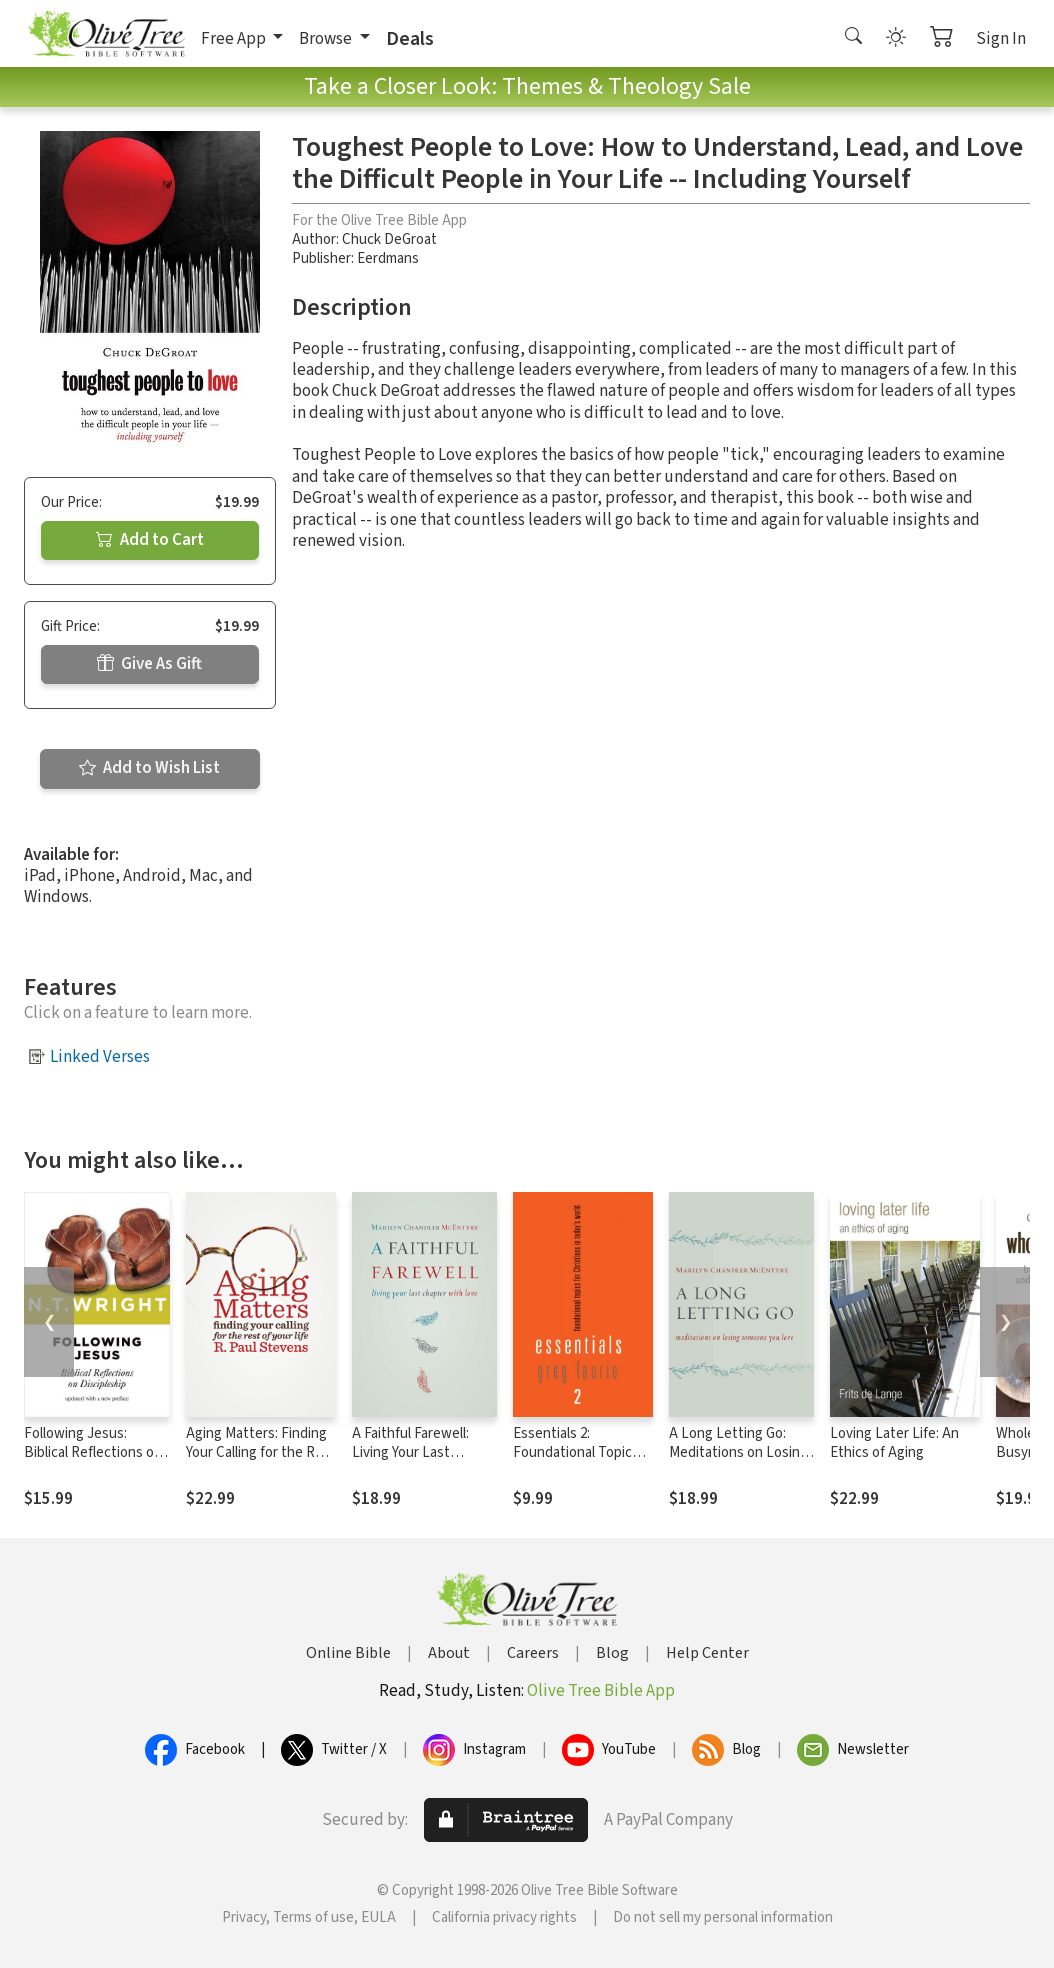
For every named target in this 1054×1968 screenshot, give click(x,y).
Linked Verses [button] (100, 1057)
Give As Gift (149, 664)
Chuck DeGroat (389, 239)
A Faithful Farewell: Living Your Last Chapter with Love (410, 1452)
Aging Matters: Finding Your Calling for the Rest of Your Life (261, 1452)
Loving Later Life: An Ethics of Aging (894, 1443)
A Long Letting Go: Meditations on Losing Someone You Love (738, 1452)
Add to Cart (150, 540)
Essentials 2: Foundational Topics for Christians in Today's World (576, 1462)
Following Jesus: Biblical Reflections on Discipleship (93, 1452)
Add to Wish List (149, 768)
